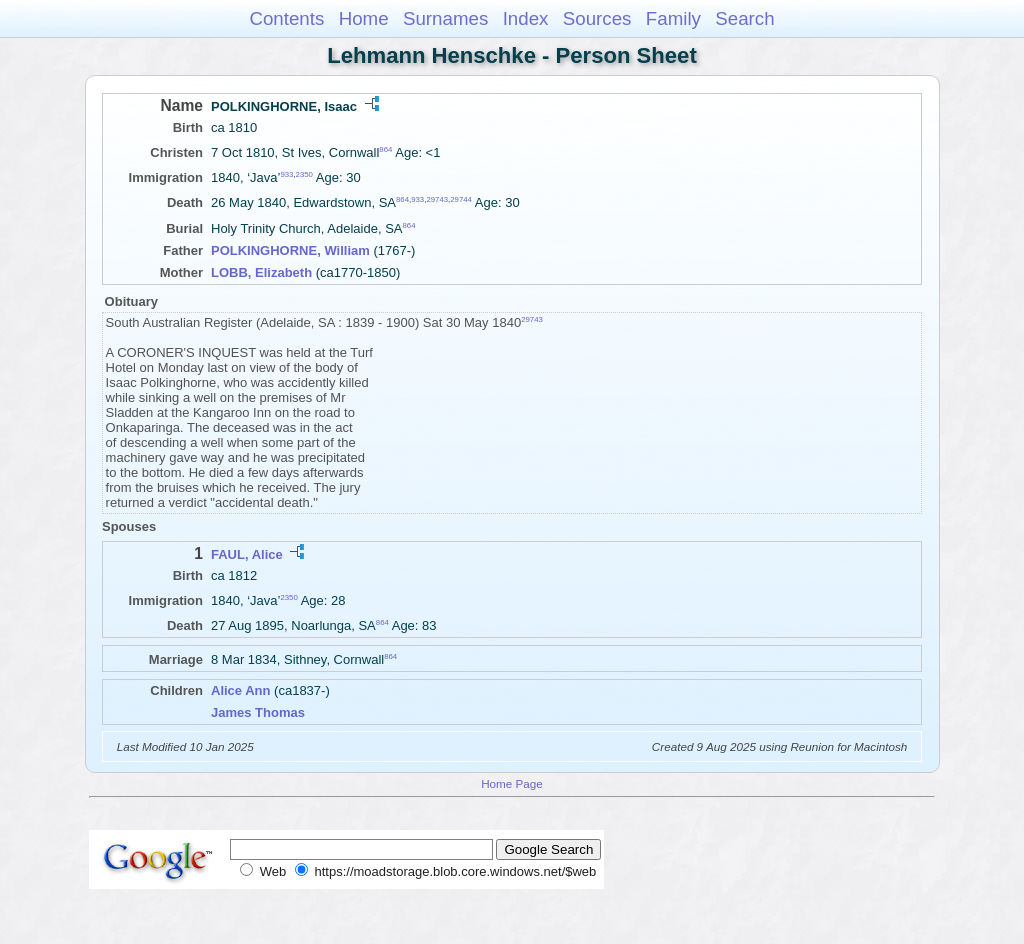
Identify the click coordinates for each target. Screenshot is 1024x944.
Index (526, 18)
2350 (304, 174)
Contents (286, 18)
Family (673, 18)
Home (364, 18)
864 (385, 149)
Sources (597, 18)
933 (286, 174)
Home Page (512, 783)
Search (744, 18)
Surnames (445, 18)
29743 (437, 199)
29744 (461, 199)
